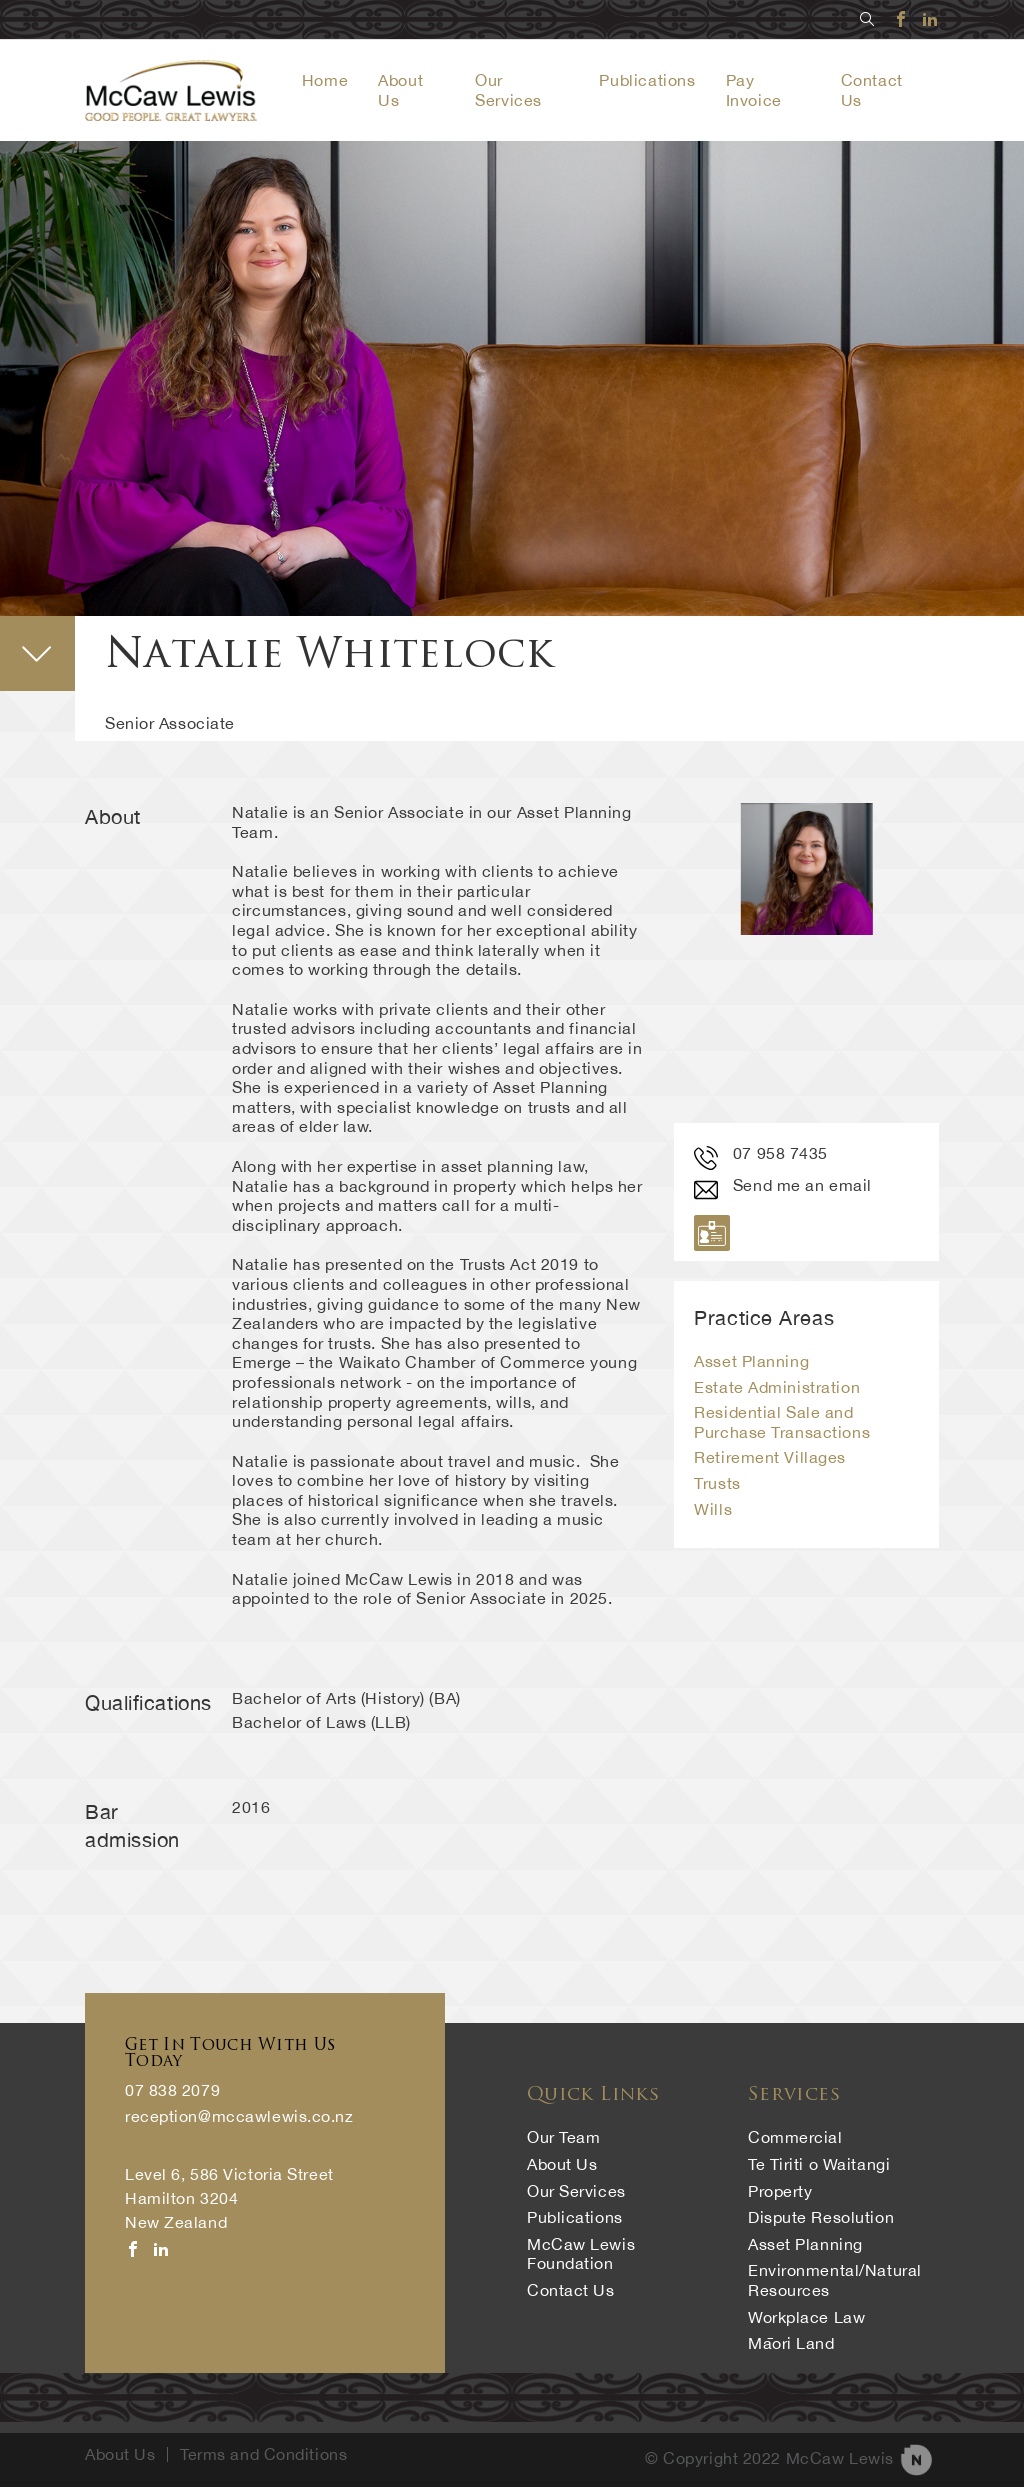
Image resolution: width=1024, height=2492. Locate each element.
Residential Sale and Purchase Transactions (782, 1427)
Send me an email (783, 1190)
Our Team (563, 2142)
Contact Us (571, 2295)
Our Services (520, 92)
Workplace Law (806, 2322)
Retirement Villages (770, 1463)
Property (780, 2196)
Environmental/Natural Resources (835, 2285)
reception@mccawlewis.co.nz (237, 2122)
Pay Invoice (761, 92)
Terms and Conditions (263, 2459)
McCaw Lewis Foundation (581, 2259)
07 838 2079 (172, 2095)
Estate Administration (777, 1392)
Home (339, 82)
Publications (655, 82)
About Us (562, 2169)
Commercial (795, 2142)
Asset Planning (751, 1366)
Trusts (717, 1488)
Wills (713, 1514)
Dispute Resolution (821, 2222)
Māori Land (791, 2348)
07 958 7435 (761, 1158)
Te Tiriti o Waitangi (819, 2169)
